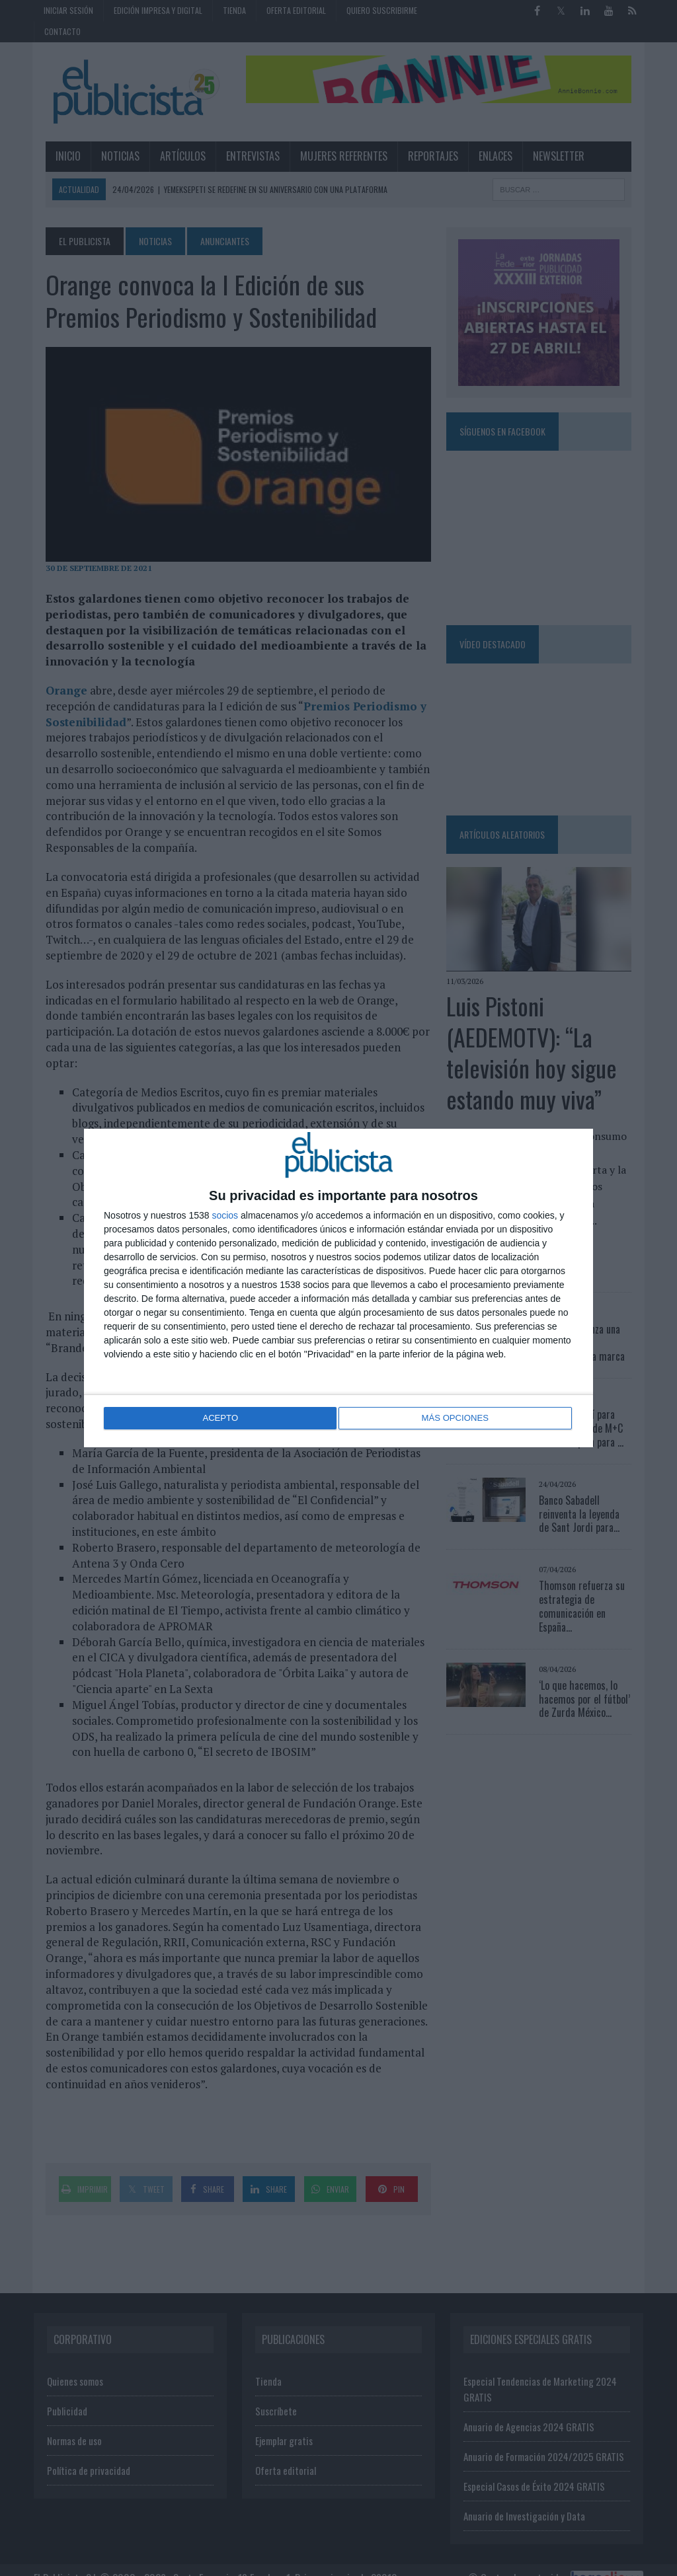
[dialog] (338, 1288)
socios (225, 1216)
